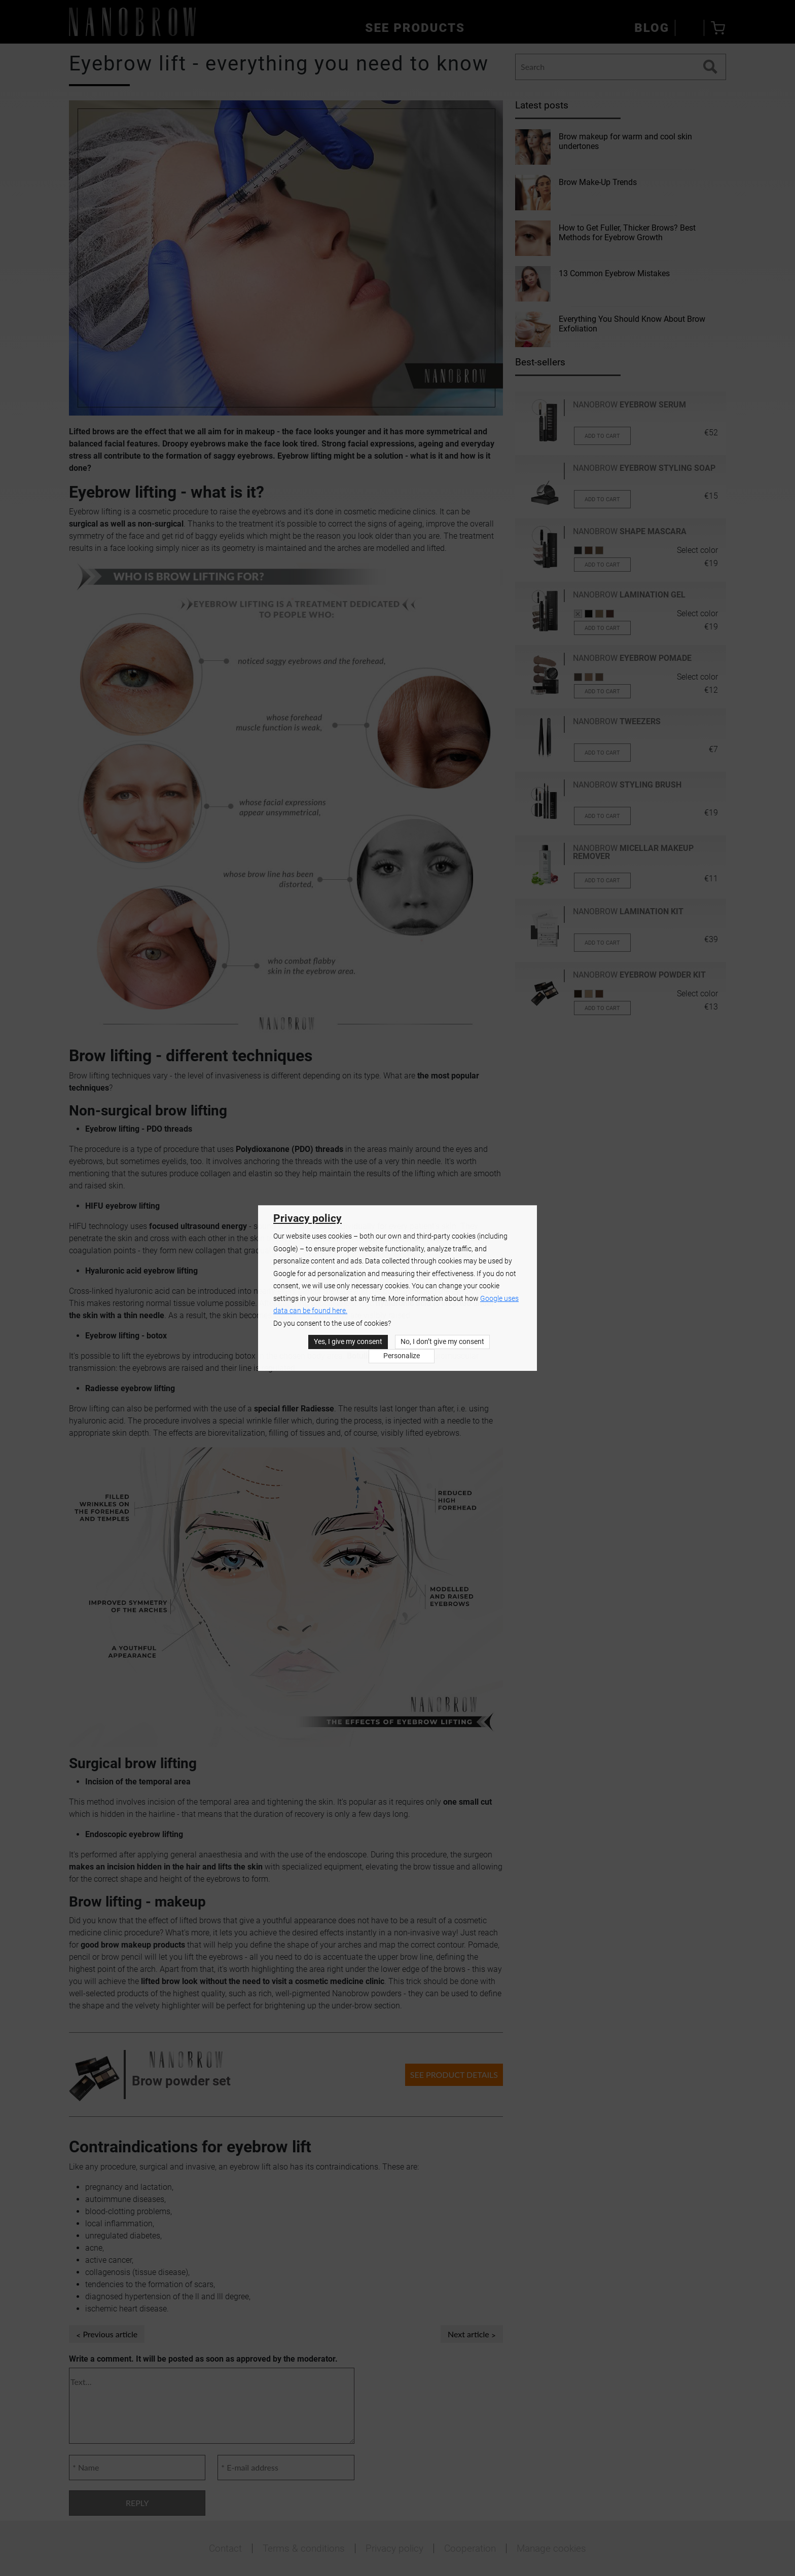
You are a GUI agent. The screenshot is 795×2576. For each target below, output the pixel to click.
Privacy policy (307, 1218)
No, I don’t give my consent (442, 1341)
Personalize (401, 1356)
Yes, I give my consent (348, 1341)
